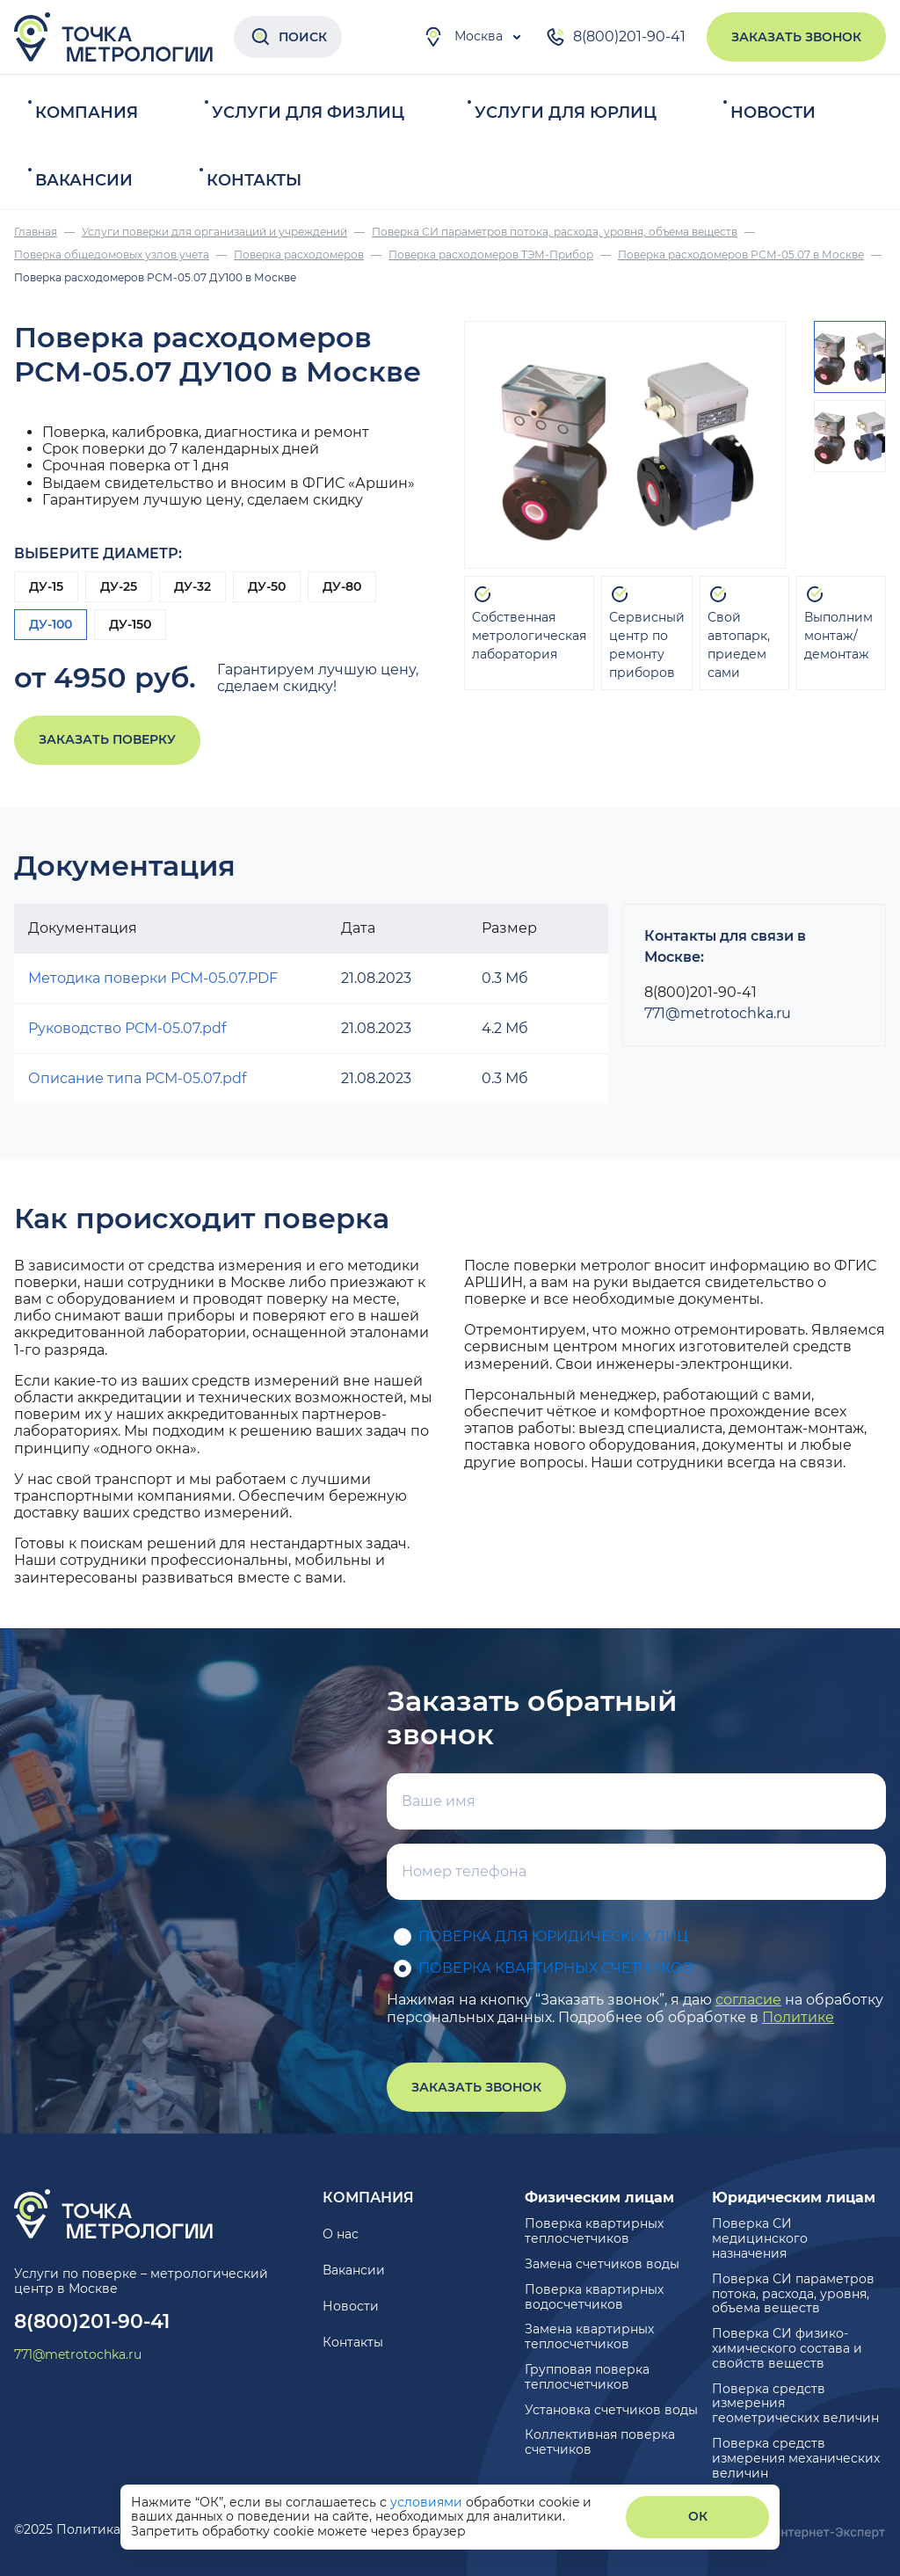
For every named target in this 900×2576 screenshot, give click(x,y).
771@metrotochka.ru (717, 1013)
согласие (748, 1999)
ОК (698, 2516)
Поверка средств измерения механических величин (796, 2458)
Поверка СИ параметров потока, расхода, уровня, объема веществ (793, 2294)
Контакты (254, 180)
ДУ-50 (267, 586)
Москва (463, 36)
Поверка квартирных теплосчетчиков (594, 2231)
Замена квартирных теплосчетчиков (589, 2336)
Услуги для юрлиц (566, 112)
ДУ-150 (130, 624)
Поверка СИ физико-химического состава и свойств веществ (787, 2348)
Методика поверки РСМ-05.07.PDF (153, 978)
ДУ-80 (342, 586)
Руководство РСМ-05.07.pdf (127, 1028)
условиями (428, 2502)
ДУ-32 (192, 586)
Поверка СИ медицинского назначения (760, 2238)
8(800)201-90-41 (615, 36)
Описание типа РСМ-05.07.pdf (137, 1078)
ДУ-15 (46, 586)
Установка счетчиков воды (611, 2410)
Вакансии (84, 180)
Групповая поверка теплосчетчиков (587, 2376)
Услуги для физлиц (308, 112)
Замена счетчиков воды (602, 2264)
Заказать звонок (796, 37)
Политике (798, 2017)
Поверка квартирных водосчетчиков (594, 2296)
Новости (773, 112)
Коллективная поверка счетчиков (600, 2442)
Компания (86, 112)
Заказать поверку (107, 739)
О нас (341, 2234)
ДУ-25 (118, 586)
